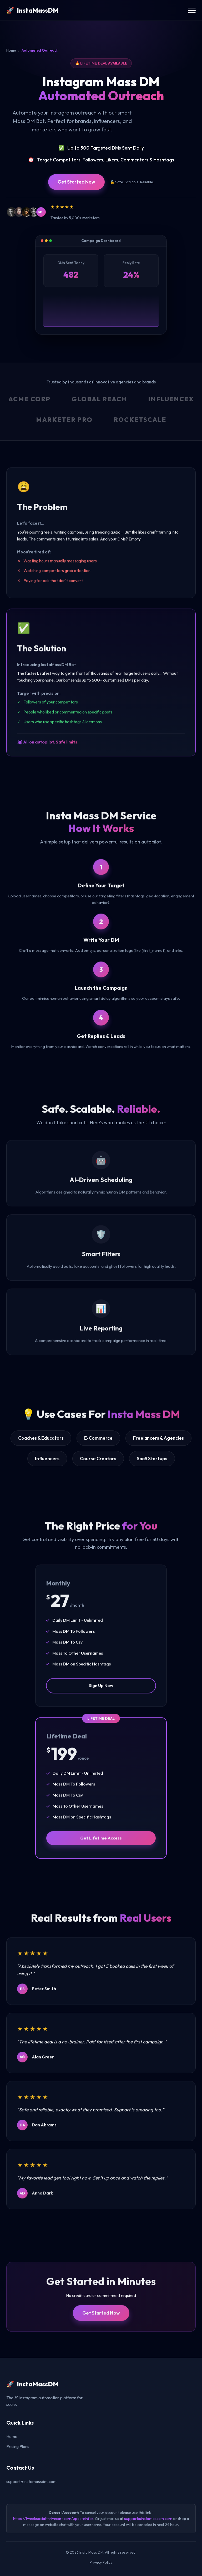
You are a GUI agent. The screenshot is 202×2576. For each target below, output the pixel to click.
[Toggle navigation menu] (192, 10)
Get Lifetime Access (101, 1843)
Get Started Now (76, 182)
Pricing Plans (17, 2446)
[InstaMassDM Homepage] (32, 10)
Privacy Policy (101, 2562)
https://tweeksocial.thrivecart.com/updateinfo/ (53, 2518)
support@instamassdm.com (31, 2481)
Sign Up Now (101, 1691)
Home (11, 50)
